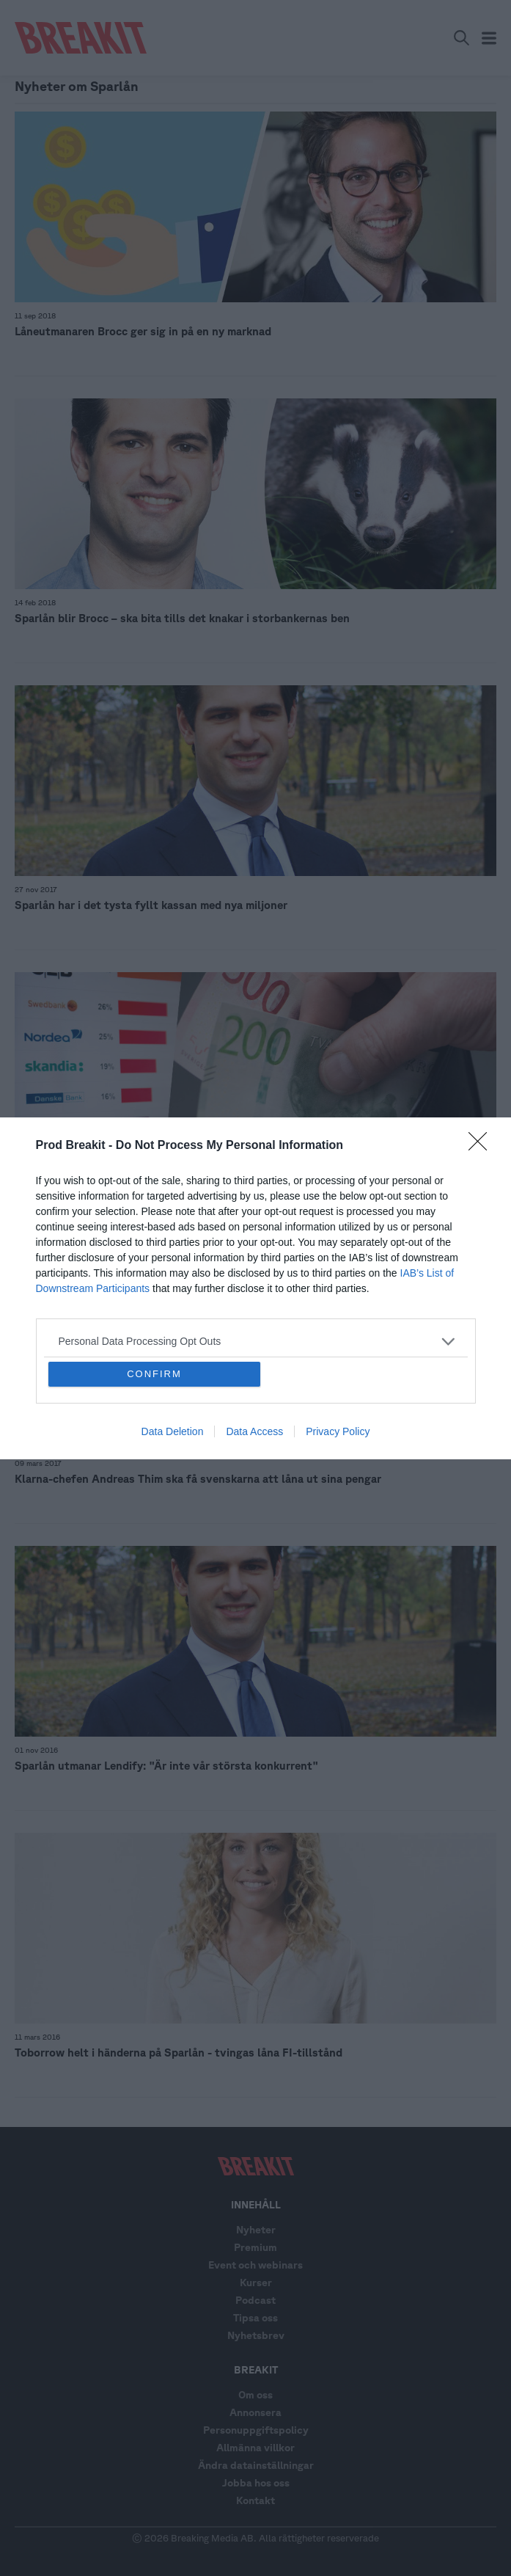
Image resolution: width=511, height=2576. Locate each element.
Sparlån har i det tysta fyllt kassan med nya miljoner (151, 905)
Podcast (255, 2300)
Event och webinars (255, 2265)
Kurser (256, 2282)
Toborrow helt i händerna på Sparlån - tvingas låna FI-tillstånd (178, 2052)
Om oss (255, 2395)
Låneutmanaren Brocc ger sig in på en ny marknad (143, 331)
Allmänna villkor (255, 2447)
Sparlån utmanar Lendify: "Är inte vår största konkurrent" (166, 1765)
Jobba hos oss (256, 2483)
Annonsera (255, 2412)
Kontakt (255, 2500)
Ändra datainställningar (256, 2465)
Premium (255, 2247)
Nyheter (256, 2230)
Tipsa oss (255, 2318)
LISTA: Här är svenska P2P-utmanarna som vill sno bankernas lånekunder (205, 1192)
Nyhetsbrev (255, 2335)
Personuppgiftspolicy (256, 2430)
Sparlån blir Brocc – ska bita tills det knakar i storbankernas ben (182, 618)
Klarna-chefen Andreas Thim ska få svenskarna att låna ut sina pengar (198, 1479)
